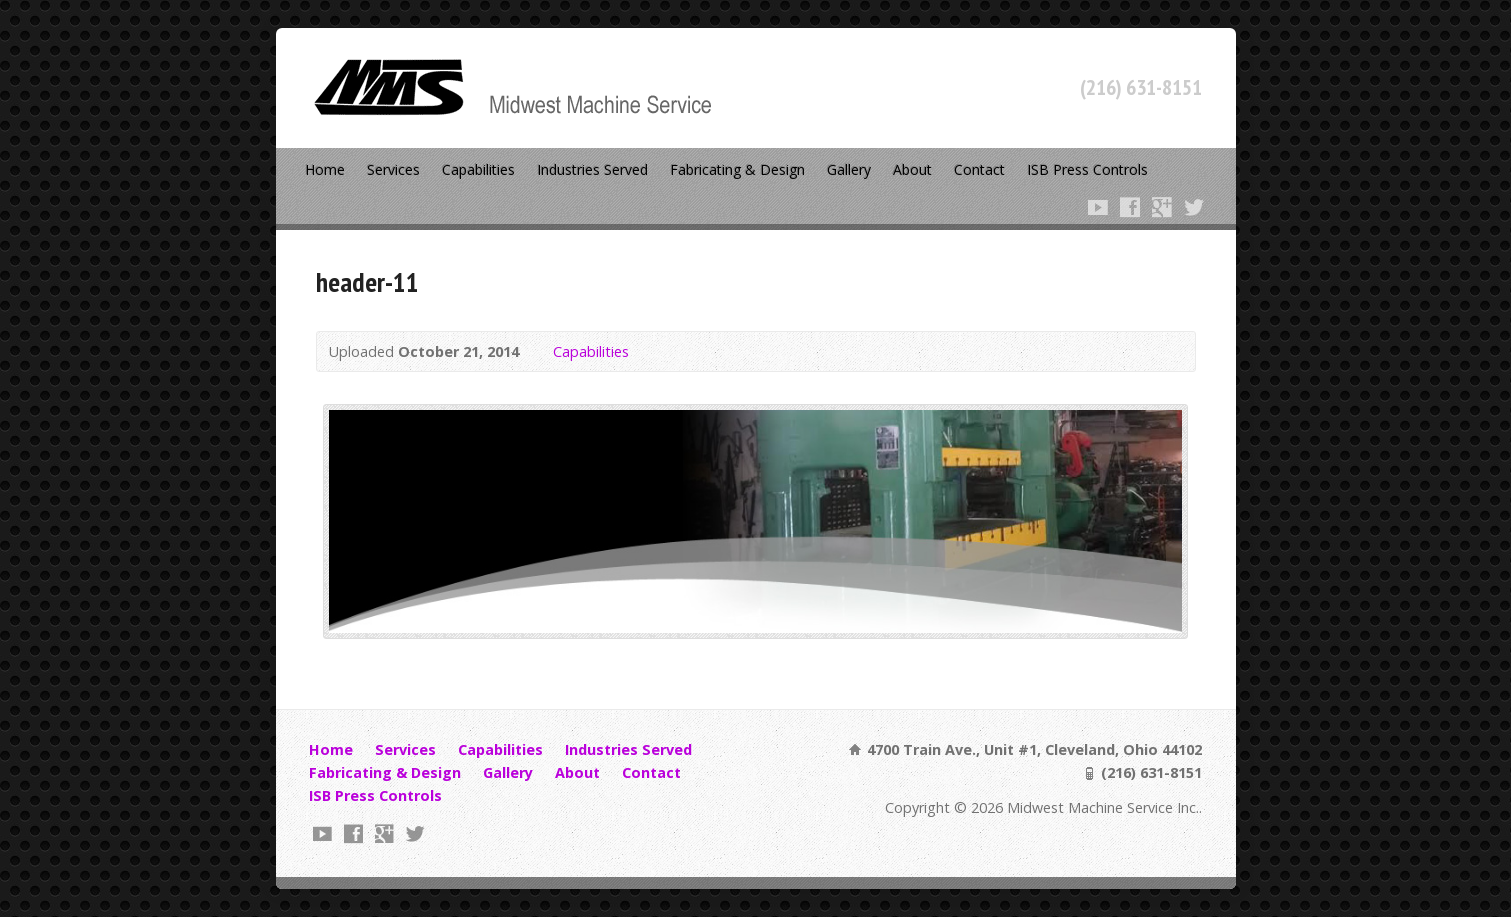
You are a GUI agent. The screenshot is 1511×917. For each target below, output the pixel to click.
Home (325, 169)
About (912, 169)
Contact (979, 169)
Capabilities (478, 169)
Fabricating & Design (737, 169)
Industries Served (592, 169)
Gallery (849, 169)
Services (393, 169)
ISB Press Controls (1087, 169)
